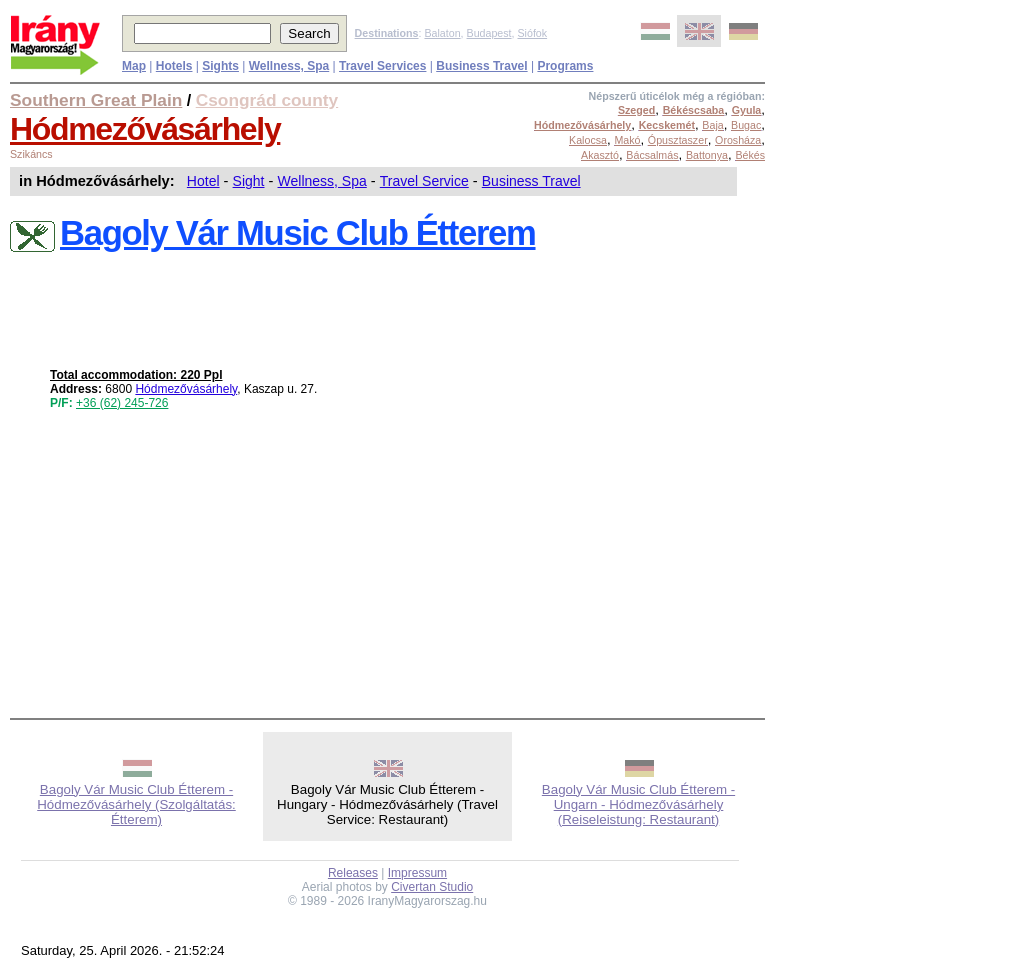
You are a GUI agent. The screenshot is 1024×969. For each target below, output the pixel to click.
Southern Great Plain (96, 100)
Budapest (489, 33)
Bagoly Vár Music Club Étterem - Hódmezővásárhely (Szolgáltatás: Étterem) (136, 804)
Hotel (203, 181)
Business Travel (531, 181)
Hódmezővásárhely (145, 129)
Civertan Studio (432, 887)
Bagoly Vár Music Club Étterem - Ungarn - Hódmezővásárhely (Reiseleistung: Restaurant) (638, 804)
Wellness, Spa (322, 181)
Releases (353, 873)
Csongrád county (267, 100)
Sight (249, 181)
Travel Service (424, 181)
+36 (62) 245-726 (122, 403)
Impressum (417, 873)
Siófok (532, 33)
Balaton (442, 33)
